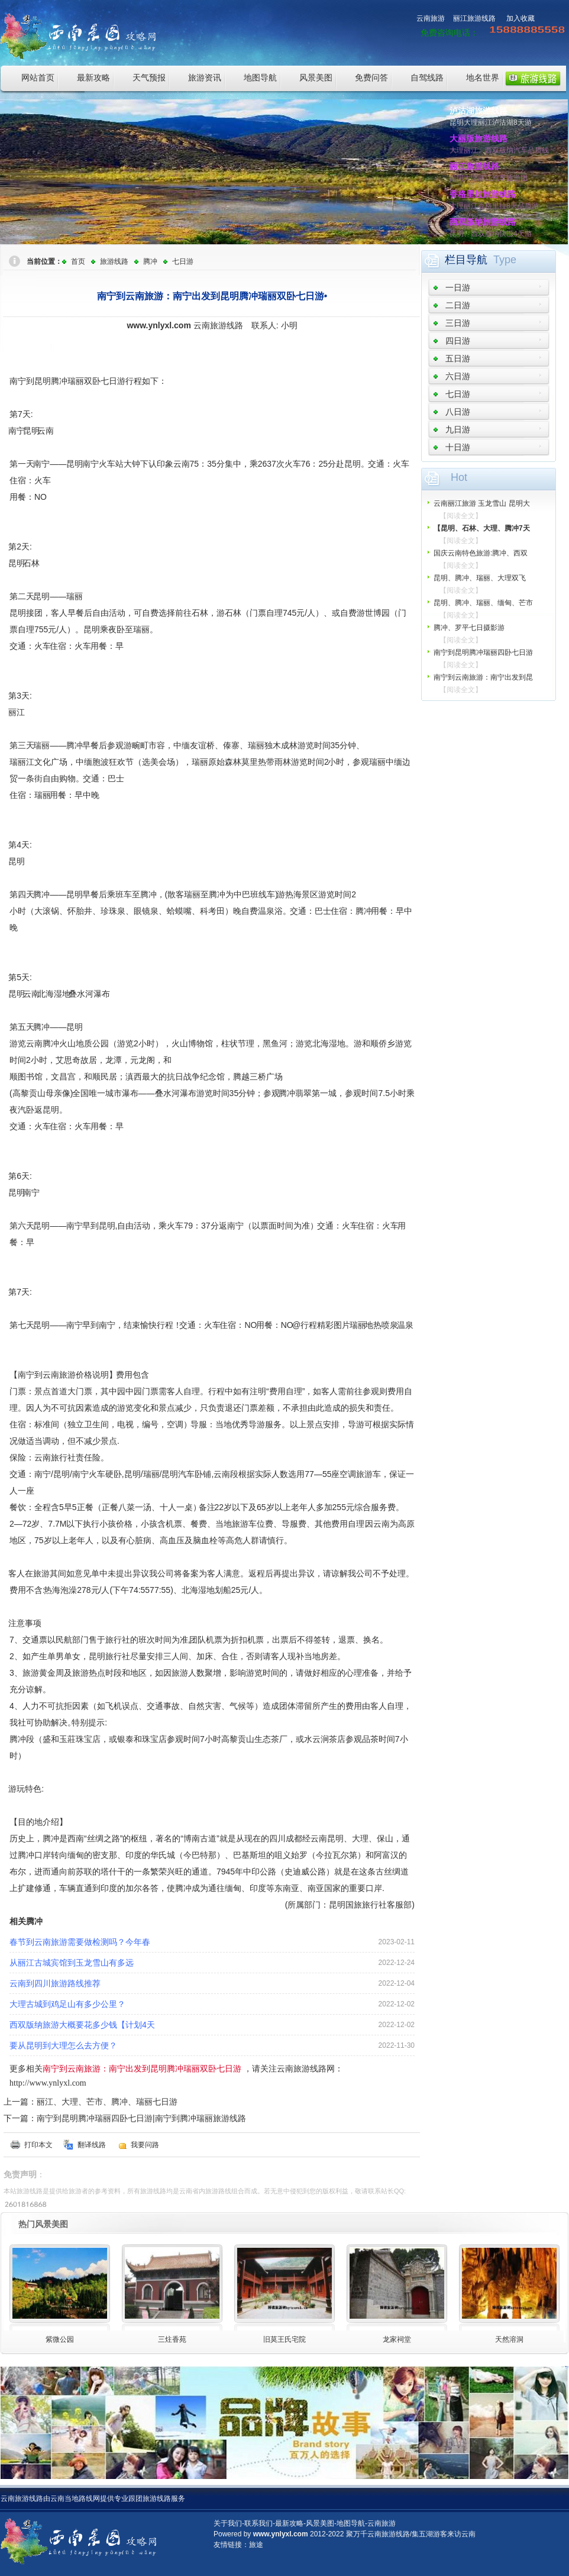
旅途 (256, 2545)
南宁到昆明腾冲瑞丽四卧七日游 (483, 652)
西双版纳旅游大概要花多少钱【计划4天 (82, 2024)
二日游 (457, 305)
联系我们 (258, 2523)
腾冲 (150, 261)
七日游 (182, 261)
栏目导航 (466, 260)
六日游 (457, 376)
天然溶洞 (509, 2339)
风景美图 (315, 77)
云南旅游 (430, 18)
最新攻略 (93, 77)
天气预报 (149, 77)
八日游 (457, 411)
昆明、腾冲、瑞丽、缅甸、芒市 (483, 603)
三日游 (457, 323)
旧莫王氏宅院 (284, 2339)
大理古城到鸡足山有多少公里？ (67, 2004)
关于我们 (228, 2523)
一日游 (457, 287)
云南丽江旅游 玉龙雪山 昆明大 (482, 503)
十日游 (457, 447)
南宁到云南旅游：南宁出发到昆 (483, 677)
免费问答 (371, 77)
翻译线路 (91, 2145)
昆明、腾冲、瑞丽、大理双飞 (480, 578)
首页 (78, 261)
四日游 (457, 340)
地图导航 (260, 77)
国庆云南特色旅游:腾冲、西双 (481, 553)
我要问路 (145, 2145)
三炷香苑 (172, 2339)
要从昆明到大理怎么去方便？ (63, 2045)
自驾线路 (427, 77)
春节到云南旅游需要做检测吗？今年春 (79, 1942)
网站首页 (37, 77)
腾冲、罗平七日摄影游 (469, 627)
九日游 (457, 429)
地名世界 (482, 77)
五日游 (457, 358)
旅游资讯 (204, 77)
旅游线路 (114, 261)
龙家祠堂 (397, 2339)
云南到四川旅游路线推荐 (55, 1983)
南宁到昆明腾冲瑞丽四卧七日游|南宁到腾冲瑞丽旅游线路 (141, 2118)
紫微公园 (60, 2339)
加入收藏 (520, 18)
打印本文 (38, 2145)
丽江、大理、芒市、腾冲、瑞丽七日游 (107, 2101)
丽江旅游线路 (474, 18)
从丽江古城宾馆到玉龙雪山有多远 (71, 1962)
